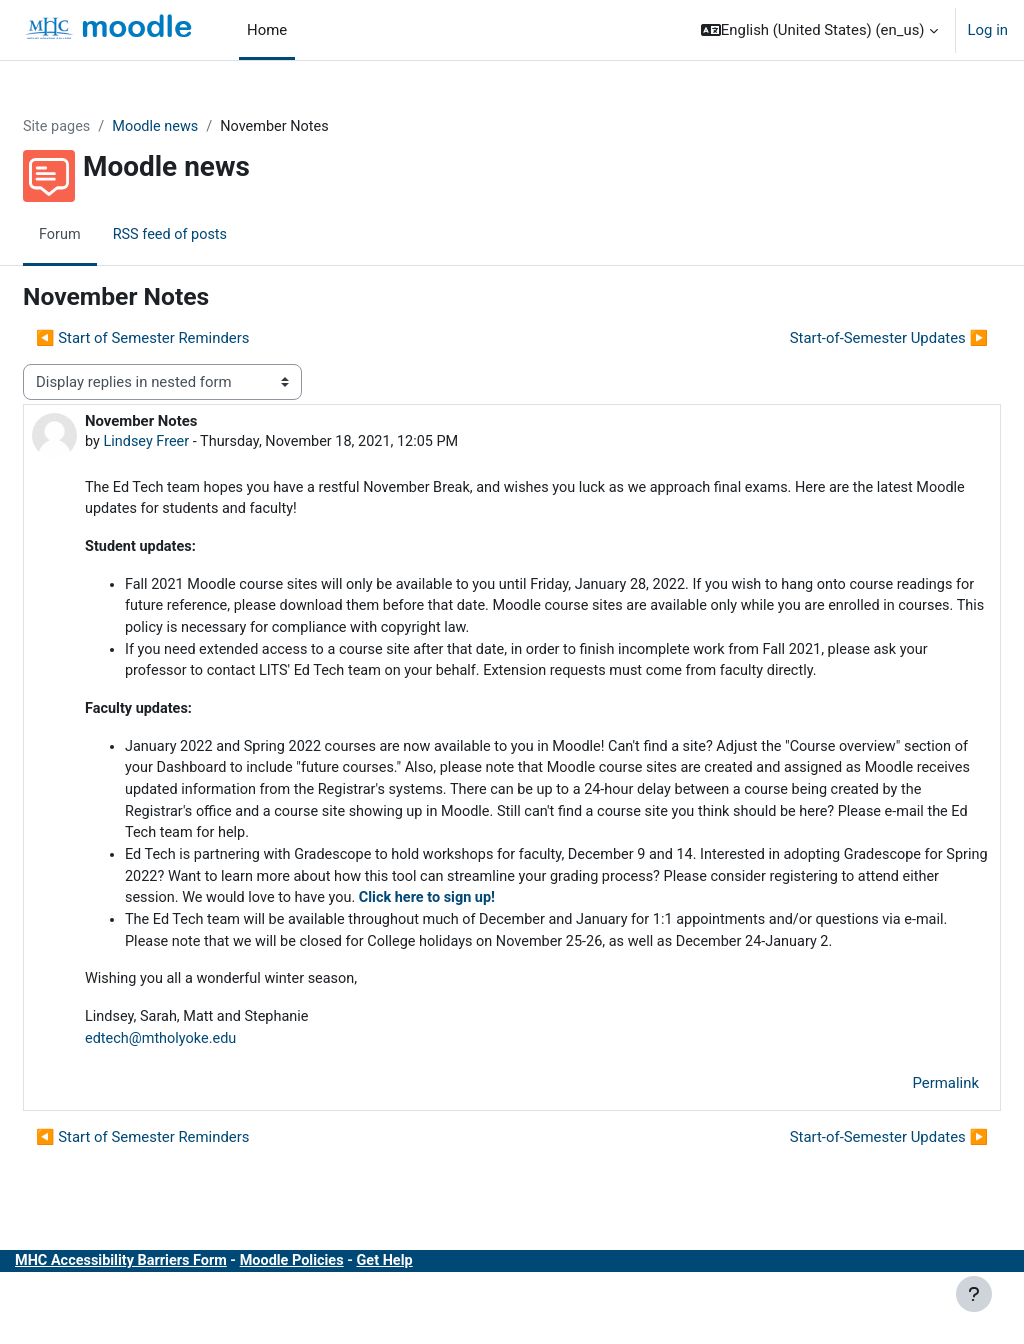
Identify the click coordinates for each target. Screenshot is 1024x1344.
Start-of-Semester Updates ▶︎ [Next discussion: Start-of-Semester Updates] (841, 338)
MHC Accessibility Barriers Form (172, 1323)
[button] (819, 30)
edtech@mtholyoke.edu (211, 1099)
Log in (988, 30)
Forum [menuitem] (108, 235)
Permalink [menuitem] (898, 1145)
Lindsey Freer (196, 442)
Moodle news (207, 127)
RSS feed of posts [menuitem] (221, 235)
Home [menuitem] (267, 30)
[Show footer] (974, 1294)
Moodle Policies (348, 1323)
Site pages (105, 127)
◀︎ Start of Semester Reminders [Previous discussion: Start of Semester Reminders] (191, 338)
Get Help (444, 1323)
